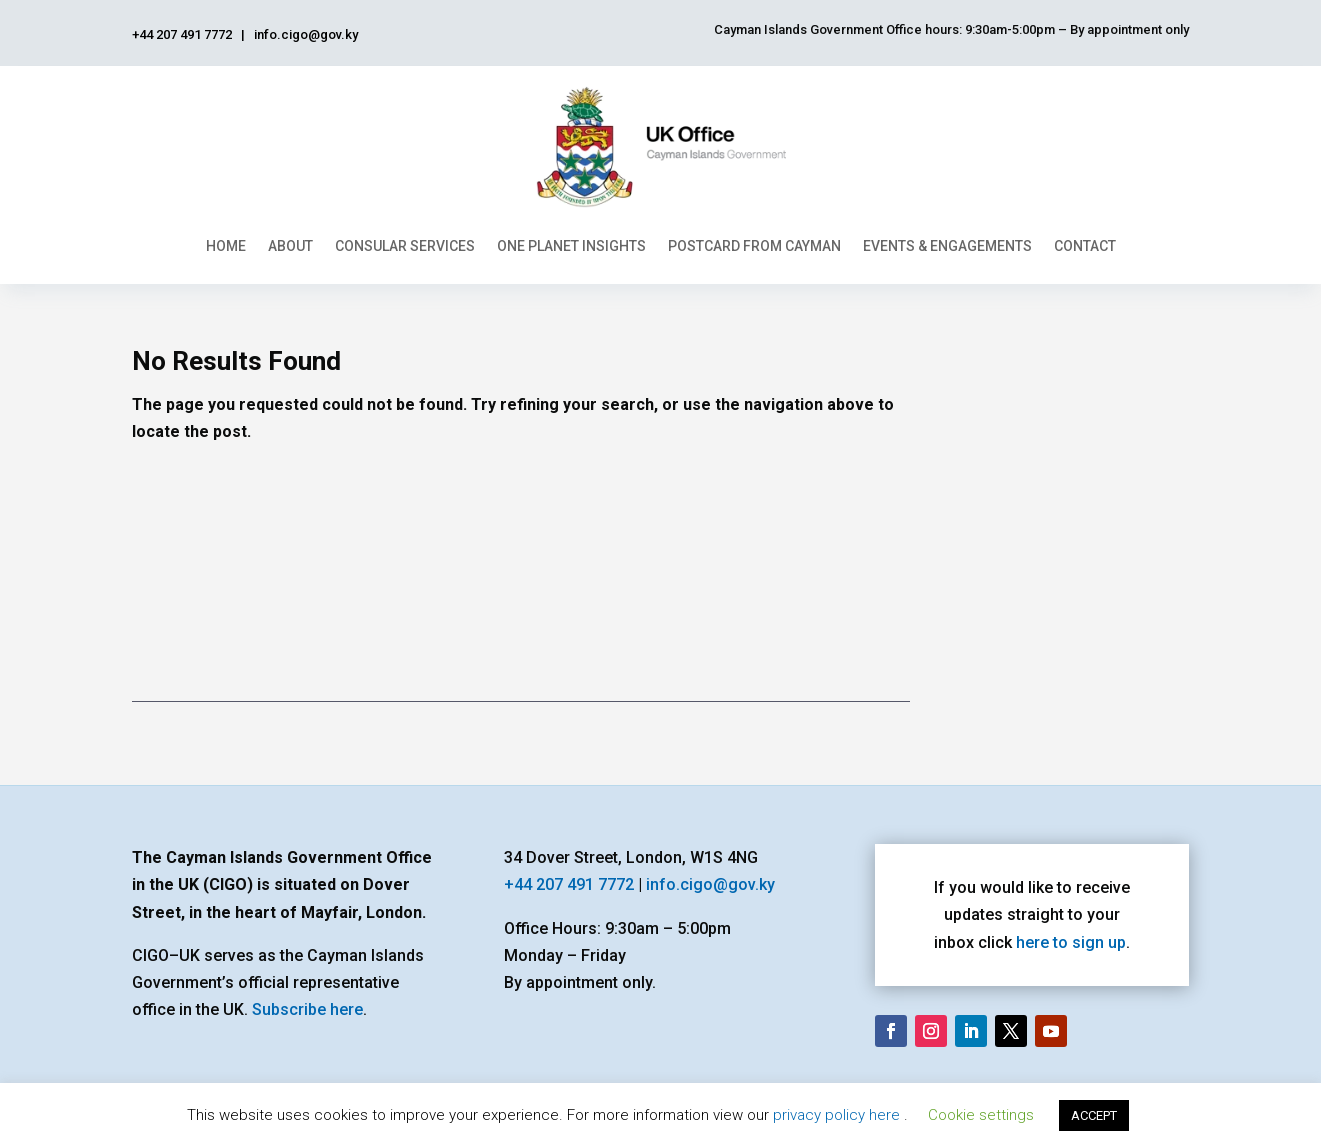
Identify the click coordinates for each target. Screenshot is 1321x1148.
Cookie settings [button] (981, 1115)
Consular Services (405, 246)
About (290, 246)
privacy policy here (838, 1115)
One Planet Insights (571, 246)
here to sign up (1071, 942)
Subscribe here (307, 1009)
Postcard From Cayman (754, 246)
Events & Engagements (947, 246)
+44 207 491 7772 (569, 884)
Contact (1085, 246)
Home (226, 246)
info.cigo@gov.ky (710, 884)
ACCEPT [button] (1094, 1115)
